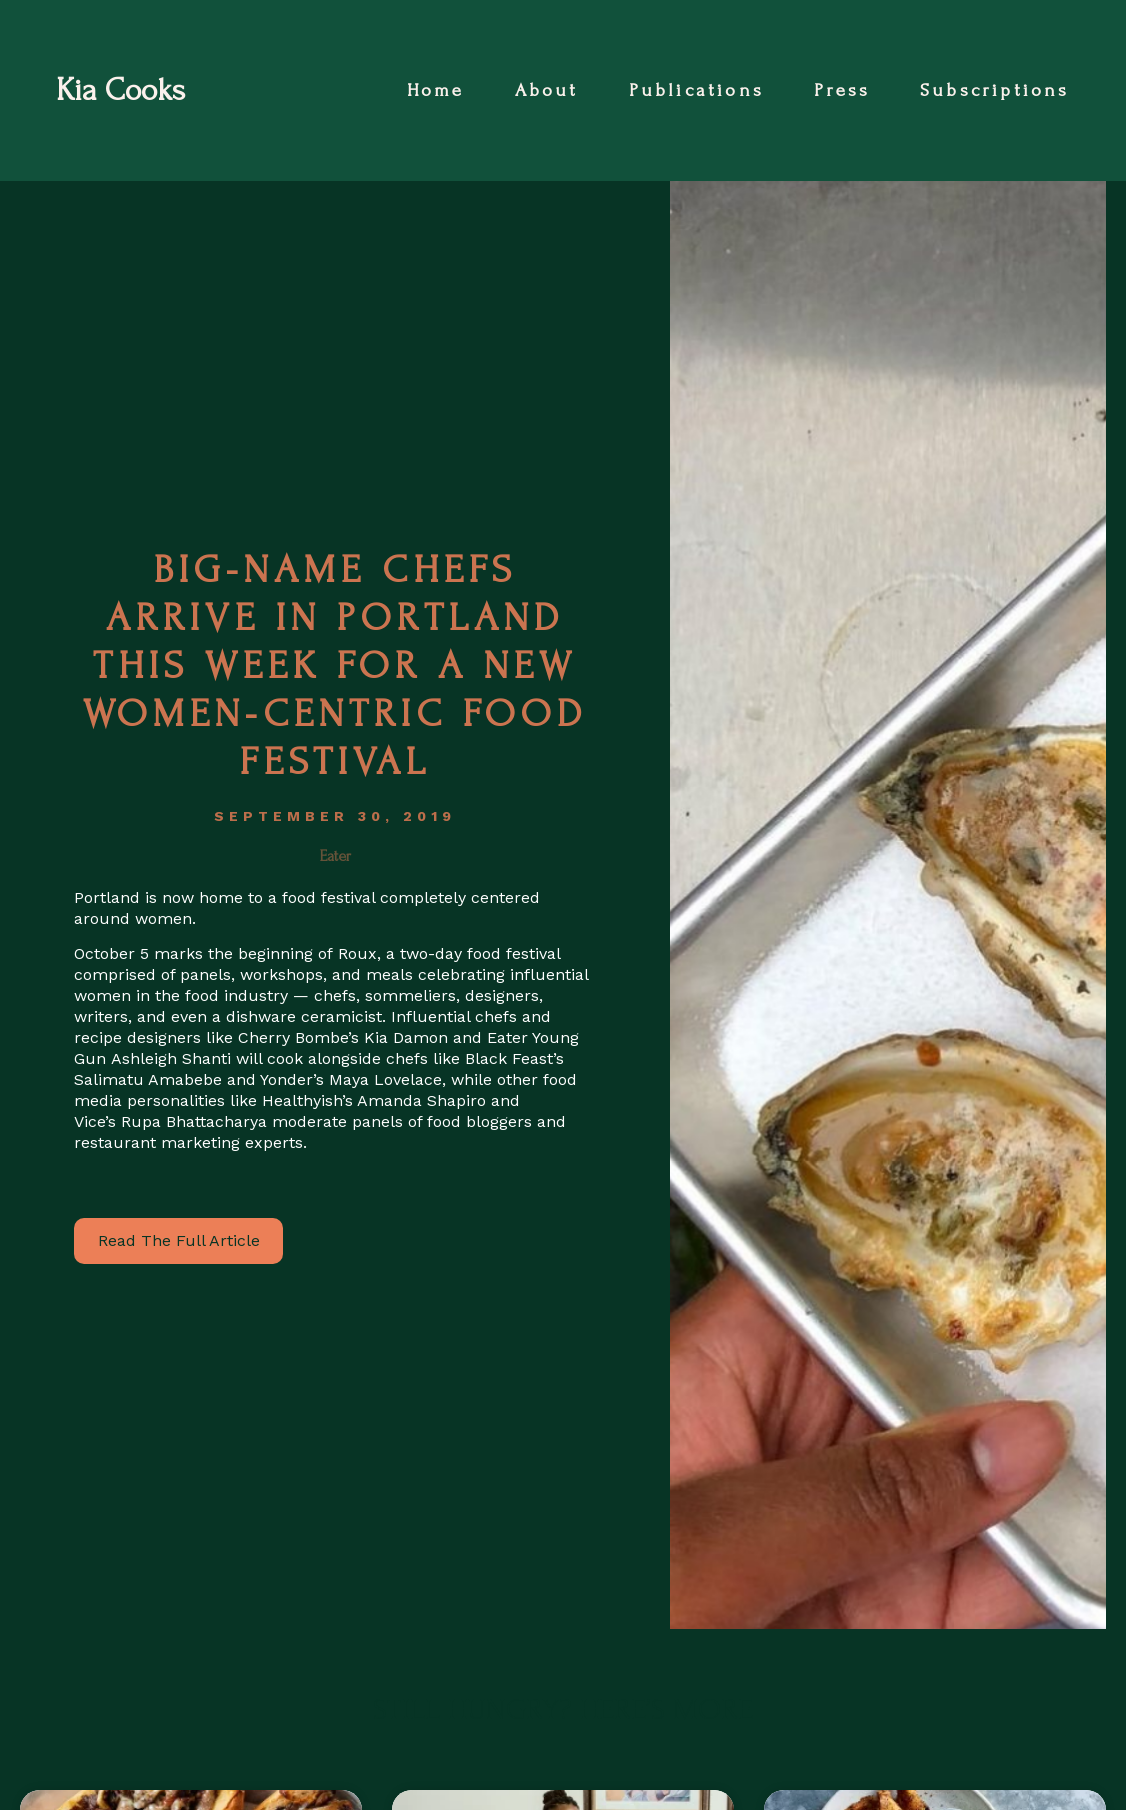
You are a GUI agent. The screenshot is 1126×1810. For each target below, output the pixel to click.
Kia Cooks (120, 90)
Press (842, 91)
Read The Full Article (179, 1240)
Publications (696, 91)
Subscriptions (995, 91)
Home (436, 91)
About (547, 91)
